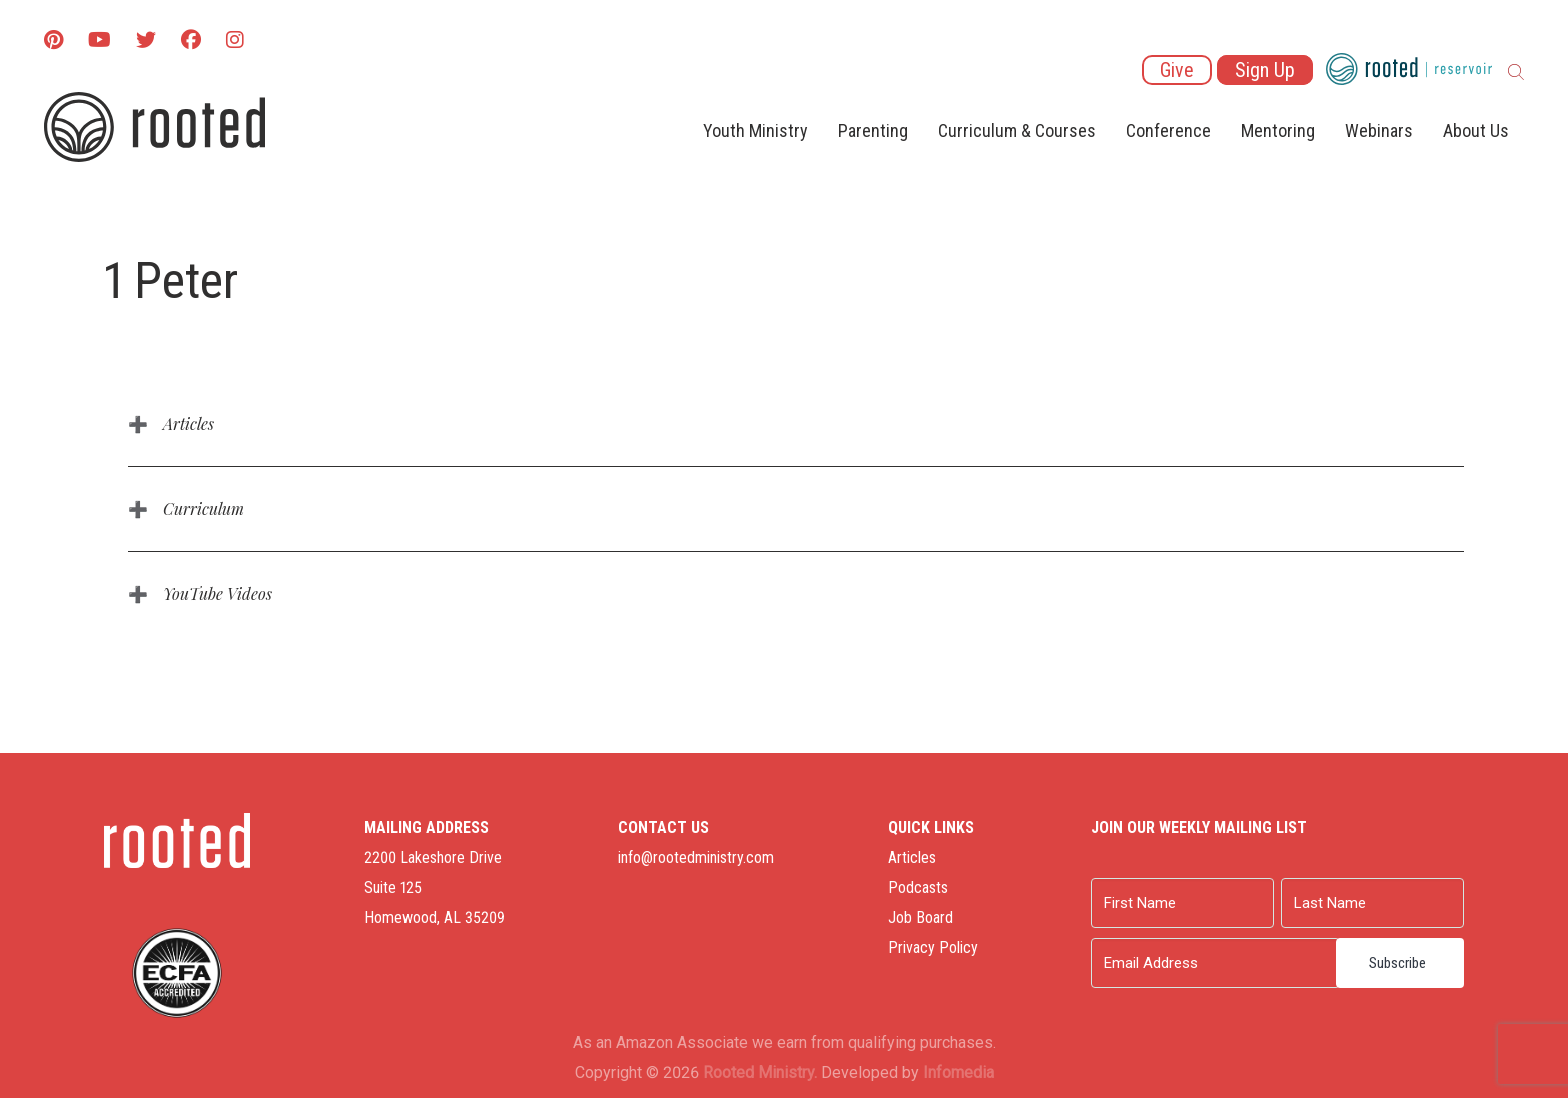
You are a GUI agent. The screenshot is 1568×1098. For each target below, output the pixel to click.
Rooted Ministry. (760, 1072)
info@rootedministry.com (696, 857)
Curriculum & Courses (1017, 130)
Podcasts (918, 887)
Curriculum (203, 508)
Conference (1168, 130)
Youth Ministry (755, 130)
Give (1177, 70)
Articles (188, 423)
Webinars (1379, 130)
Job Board (920, 917)
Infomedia (958, 1072)
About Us (1476, 130)
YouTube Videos (217, 593)
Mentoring (1278, 130)
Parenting (873, 130)
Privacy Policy (933, 947)
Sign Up (1265, 70)
